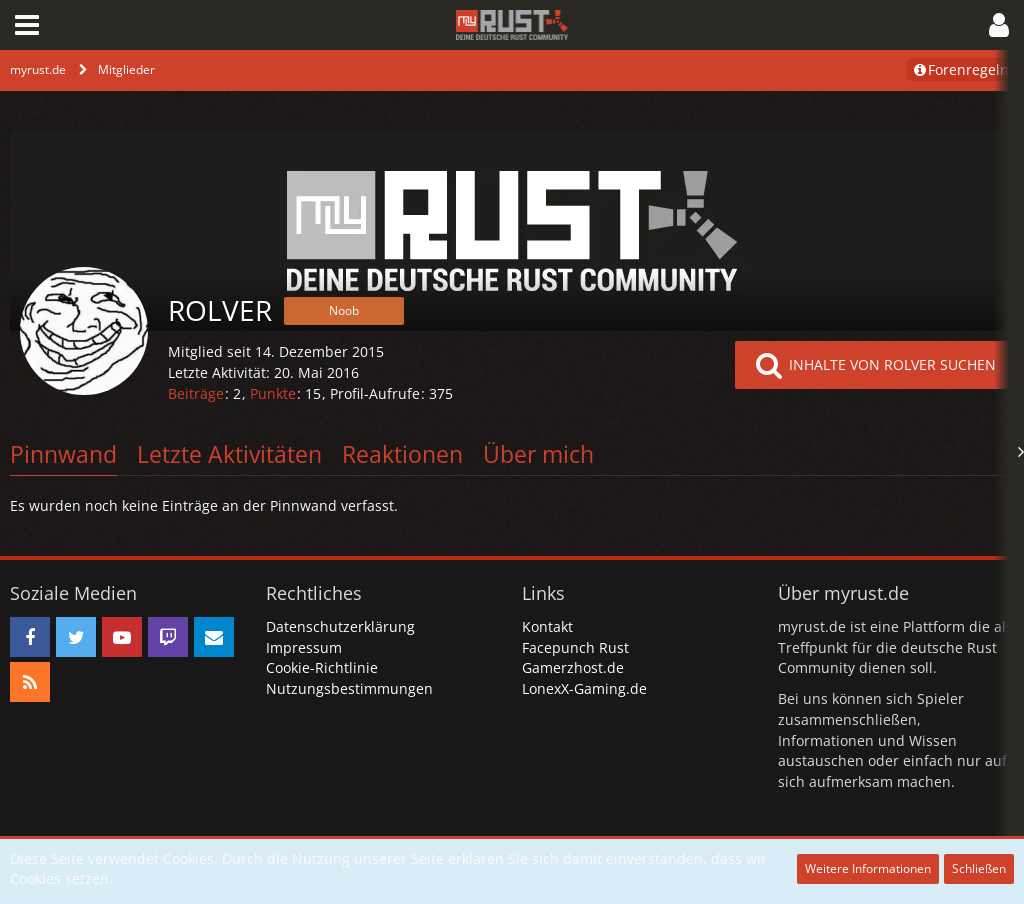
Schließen (979, 868)
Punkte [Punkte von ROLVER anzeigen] (273, 393)
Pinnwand (63, 454)
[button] (27, 25)
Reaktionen (402, 454)
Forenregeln (960, 69)
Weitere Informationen (868, 868)
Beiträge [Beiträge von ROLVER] (196, 393)
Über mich (538, 454)
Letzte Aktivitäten (229, 454)
